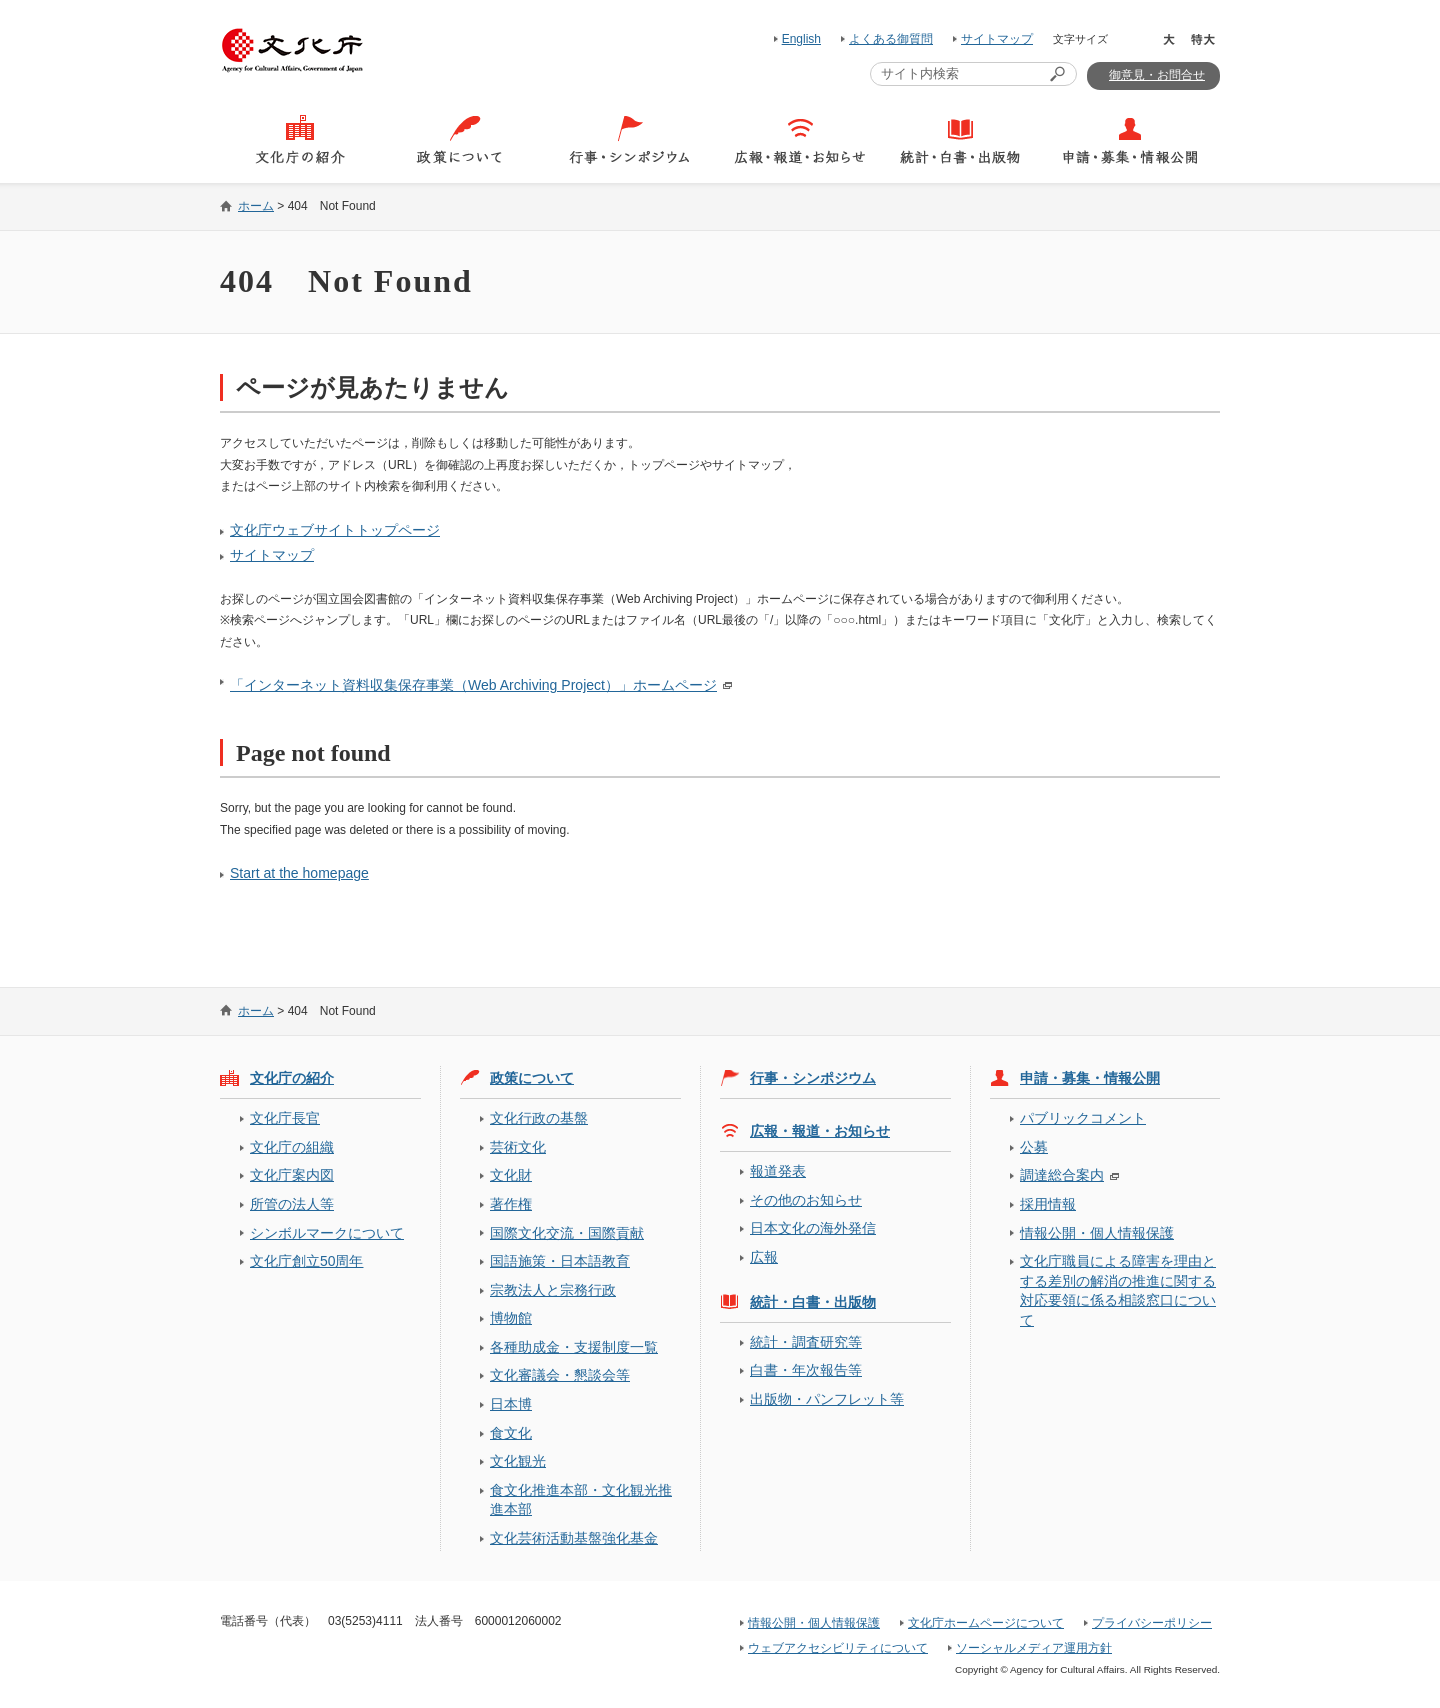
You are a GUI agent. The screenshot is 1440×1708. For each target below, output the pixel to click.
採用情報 (1048, 1204)
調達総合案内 (1062, 1175)
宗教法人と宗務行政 (553, 1290)
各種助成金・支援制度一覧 (574, 1347)
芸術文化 (518, 1147)
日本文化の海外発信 (813, 1228)
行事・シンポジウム (813, 1078)
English (801, 39)
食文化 (511, 1433)
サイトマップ (997, 39)
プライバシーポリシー (1152, 1623)
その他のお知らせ (806, 1200)
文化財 (511, 1175)
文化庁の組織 (292, 1147)
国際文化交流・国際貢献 (567, 1233)
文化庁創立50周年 (306, 1261)
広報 (764, 1257)
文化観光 (518, 1461)
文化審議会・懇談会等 (560, 1375)
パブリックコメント (1083, 1118)
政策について (532, 1078)
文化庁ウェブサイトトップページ (335, 530)
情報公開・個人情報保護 (1097, 1233)
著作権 (511, 1204)
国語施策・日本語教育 (560, 1261)
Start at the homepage (299, 873)
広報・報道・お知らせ (820, 1131)
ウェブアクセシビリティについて (838, 1648)
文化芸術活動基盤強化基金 (574, 1538)
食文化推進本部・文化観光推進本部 (581, 1499)
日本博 (511, 1404)
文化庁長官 (285, 1118)
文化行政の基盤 (539, 1118)
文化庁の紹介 (292, 1078)
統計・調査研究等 (806, 1342)
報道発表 (778, 1171)
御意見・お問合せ (1157, 75)
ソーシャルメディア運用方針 (1034, 1648)
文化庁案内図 (292, 1175)
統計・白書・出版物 (813, 1302)
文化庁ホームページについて (986, 1623)
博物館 (511, 1318)
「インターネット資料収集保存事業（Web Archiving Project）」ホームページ (473, 685)
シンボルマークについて (327, 1233)
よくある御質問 (891, 39)
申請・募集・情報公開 (1090, 1078)
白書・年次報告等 (806, 1370)
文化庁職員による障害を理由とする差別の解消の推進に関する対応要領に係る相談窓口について (1118, 1290)
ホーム (256, 206)
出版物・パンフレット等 (827, 1399)
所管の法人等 (292, 1204)
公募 (1034, 1147)
